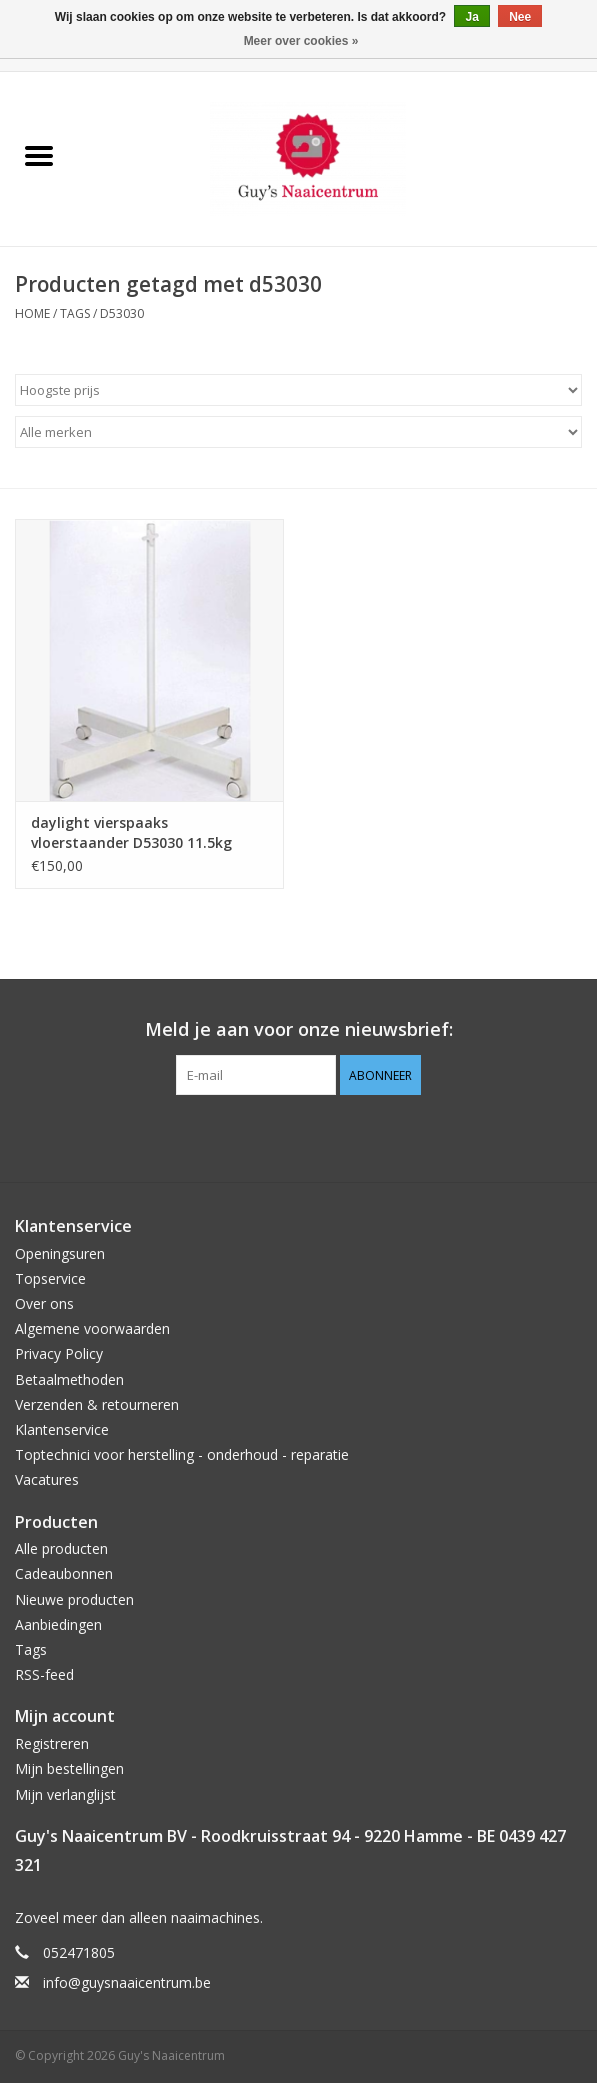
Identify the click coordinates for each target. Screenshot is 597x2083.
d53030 (122, 313)
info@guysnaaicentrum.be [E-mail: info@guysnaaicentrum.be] (127, 1982)
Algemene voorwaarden (92, 1328)
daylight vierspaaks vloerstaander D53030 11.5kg (131, 832)
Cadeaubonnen (64, 1573)
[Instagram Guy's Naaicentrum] (335, 1136)
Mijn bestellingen (69, 1768)
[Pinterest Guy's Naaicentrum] (299, 1136)
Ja (471, 17)
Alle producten (61, 1548)
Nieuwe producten (74, 1599)
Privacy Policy (59, 1353)
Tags (75, 313)
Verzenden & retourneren (97, 1404)
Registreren (52, 1743)
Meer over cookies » (301, 41)
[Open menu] (39, 155)
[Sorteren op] (298, 390)
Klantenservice (62, 1429)
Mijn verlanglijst (65, 1794)
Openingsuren (60, 1253)
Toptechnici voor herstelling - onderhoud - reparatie (182, 1454)
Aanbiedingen (58, 1624)
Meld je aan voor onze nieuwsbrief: (299, 1029)
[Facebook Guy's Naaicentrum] (263, 1136)
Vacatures (47, 1479)
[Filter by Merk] (298, 432)
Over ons (44, 1303)
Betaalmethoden (69, 1379)
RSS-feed (44, 1674)
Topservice (50, 1278)
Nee (520, 17)
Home (32, 313)
